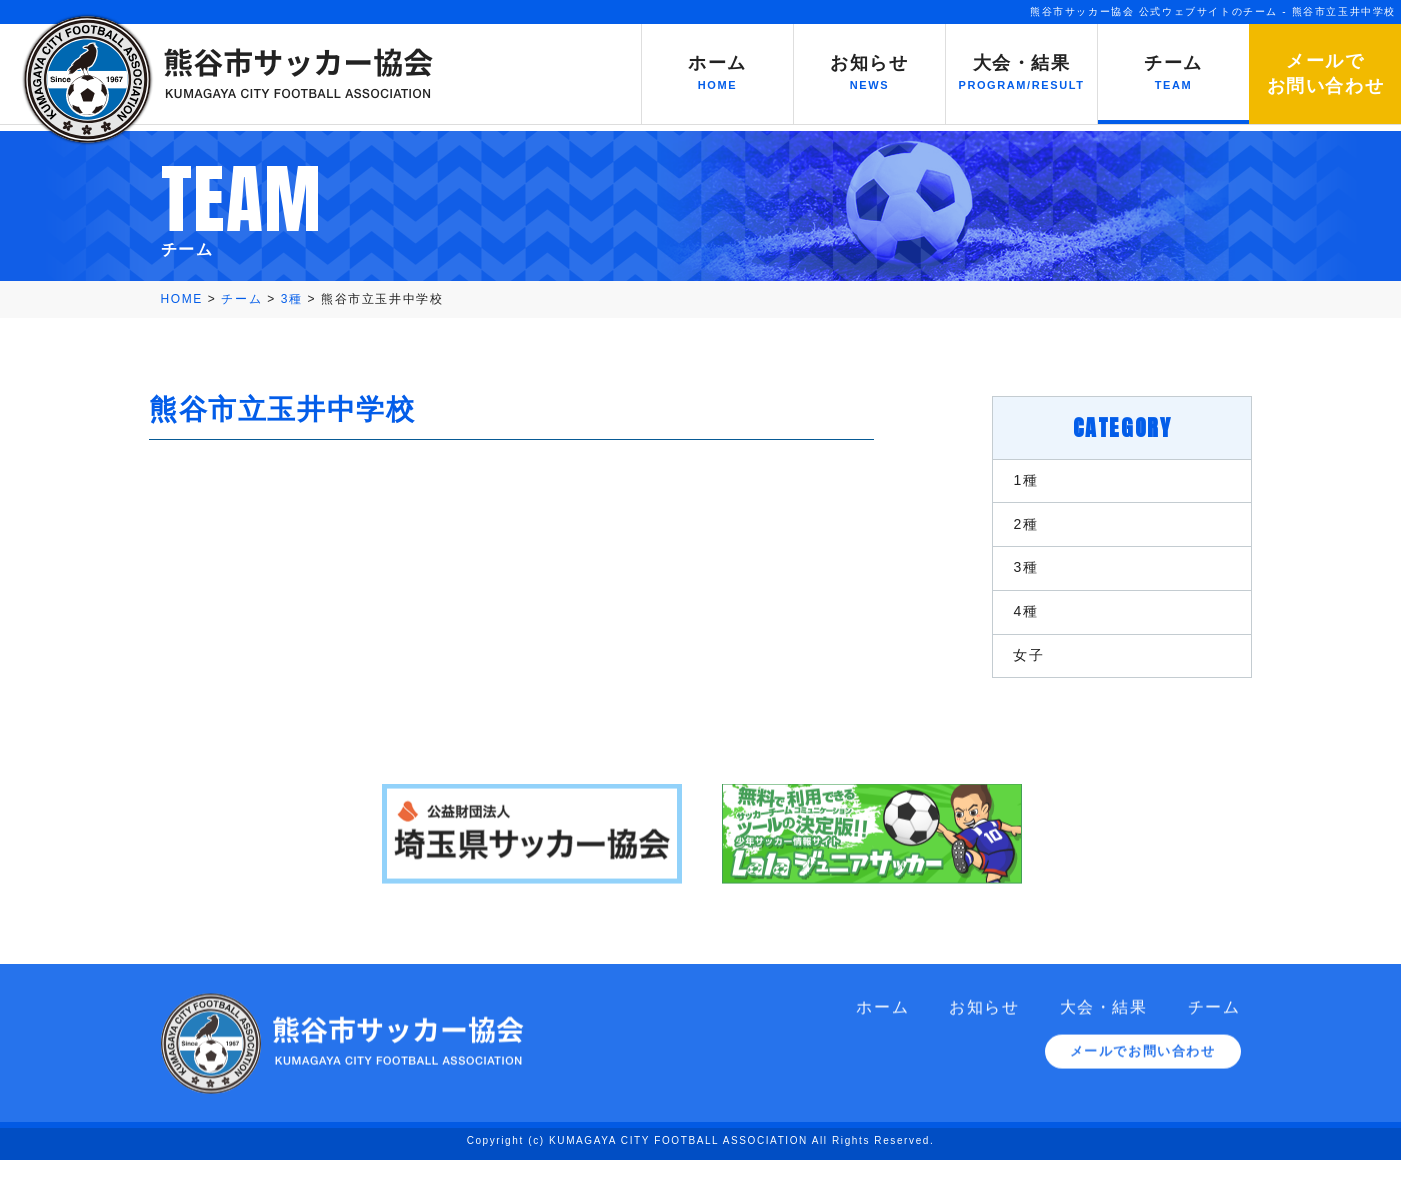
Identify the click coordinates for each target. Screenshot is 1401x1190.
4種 (1016, 627)
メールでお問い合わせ (1143, 1097)
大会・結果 (1104, 1050)
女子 (1019, 676)
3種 (1016, 578)
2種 (1016, 529)
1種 (1016, 480)
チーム (1214, 1050)
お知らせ (984, 1050)
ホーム (882, 1050)
